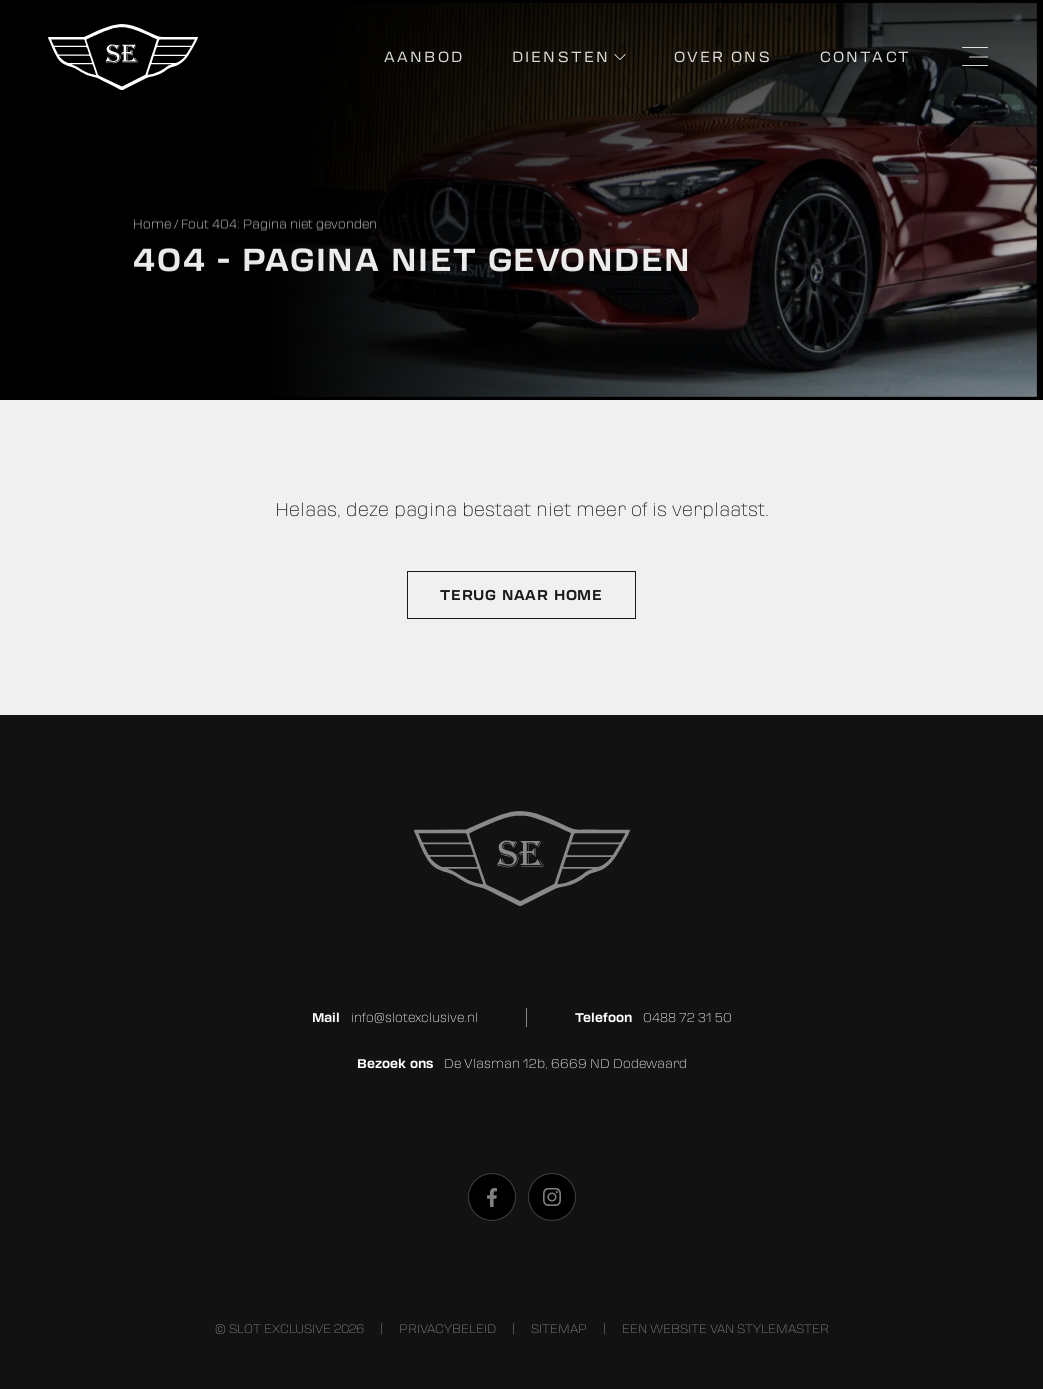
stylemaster (783, 1328)
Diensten (561, 56)
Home (152, 224)
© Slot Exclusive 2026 (289, 1328)
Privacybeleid (447, 1328)
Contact (865, 56)
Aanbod (424, 56)
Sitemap (559, 1328)
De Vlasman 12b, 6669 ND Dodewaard (565, 1063)
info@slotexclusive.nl (414, 1017)
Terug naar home (521, 594)
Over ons (722, 56)
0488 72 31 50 (687, 1017)
